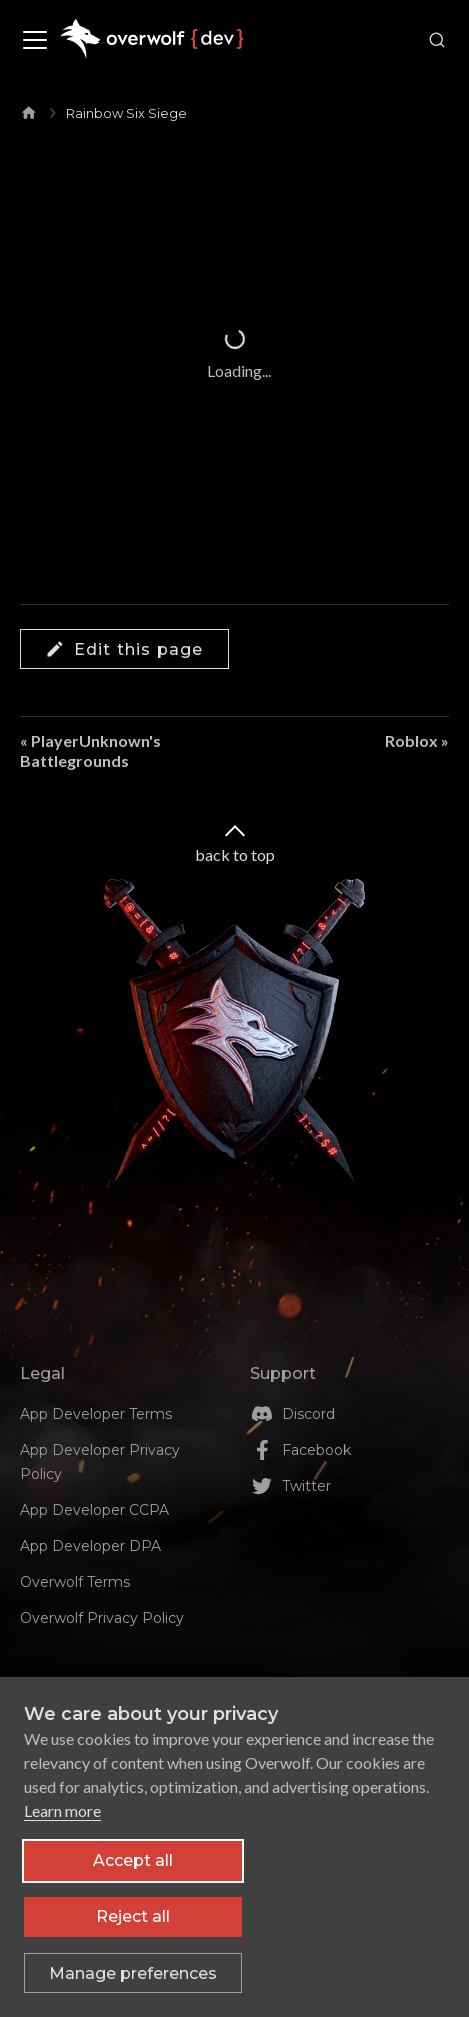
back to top (235, 841)
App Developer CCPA (94, 1510)
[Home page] (29, 109)
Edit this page (124, 649)
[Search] (433, 40)
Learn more (62, 1810)
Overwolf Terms (75, 1582)
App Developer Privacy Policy (100, 1462)
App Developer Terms (96, 1414)
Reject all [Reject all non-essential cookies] (133, 1916)
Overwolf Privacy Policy (102, 1618)
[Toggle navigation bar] (35, 40)
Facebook (316, 1450)
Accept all (133, 1860)
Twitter (306, 1486)
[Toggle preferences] (133, 1973)
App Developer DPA (90, 1546)
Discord (308, 1414)
